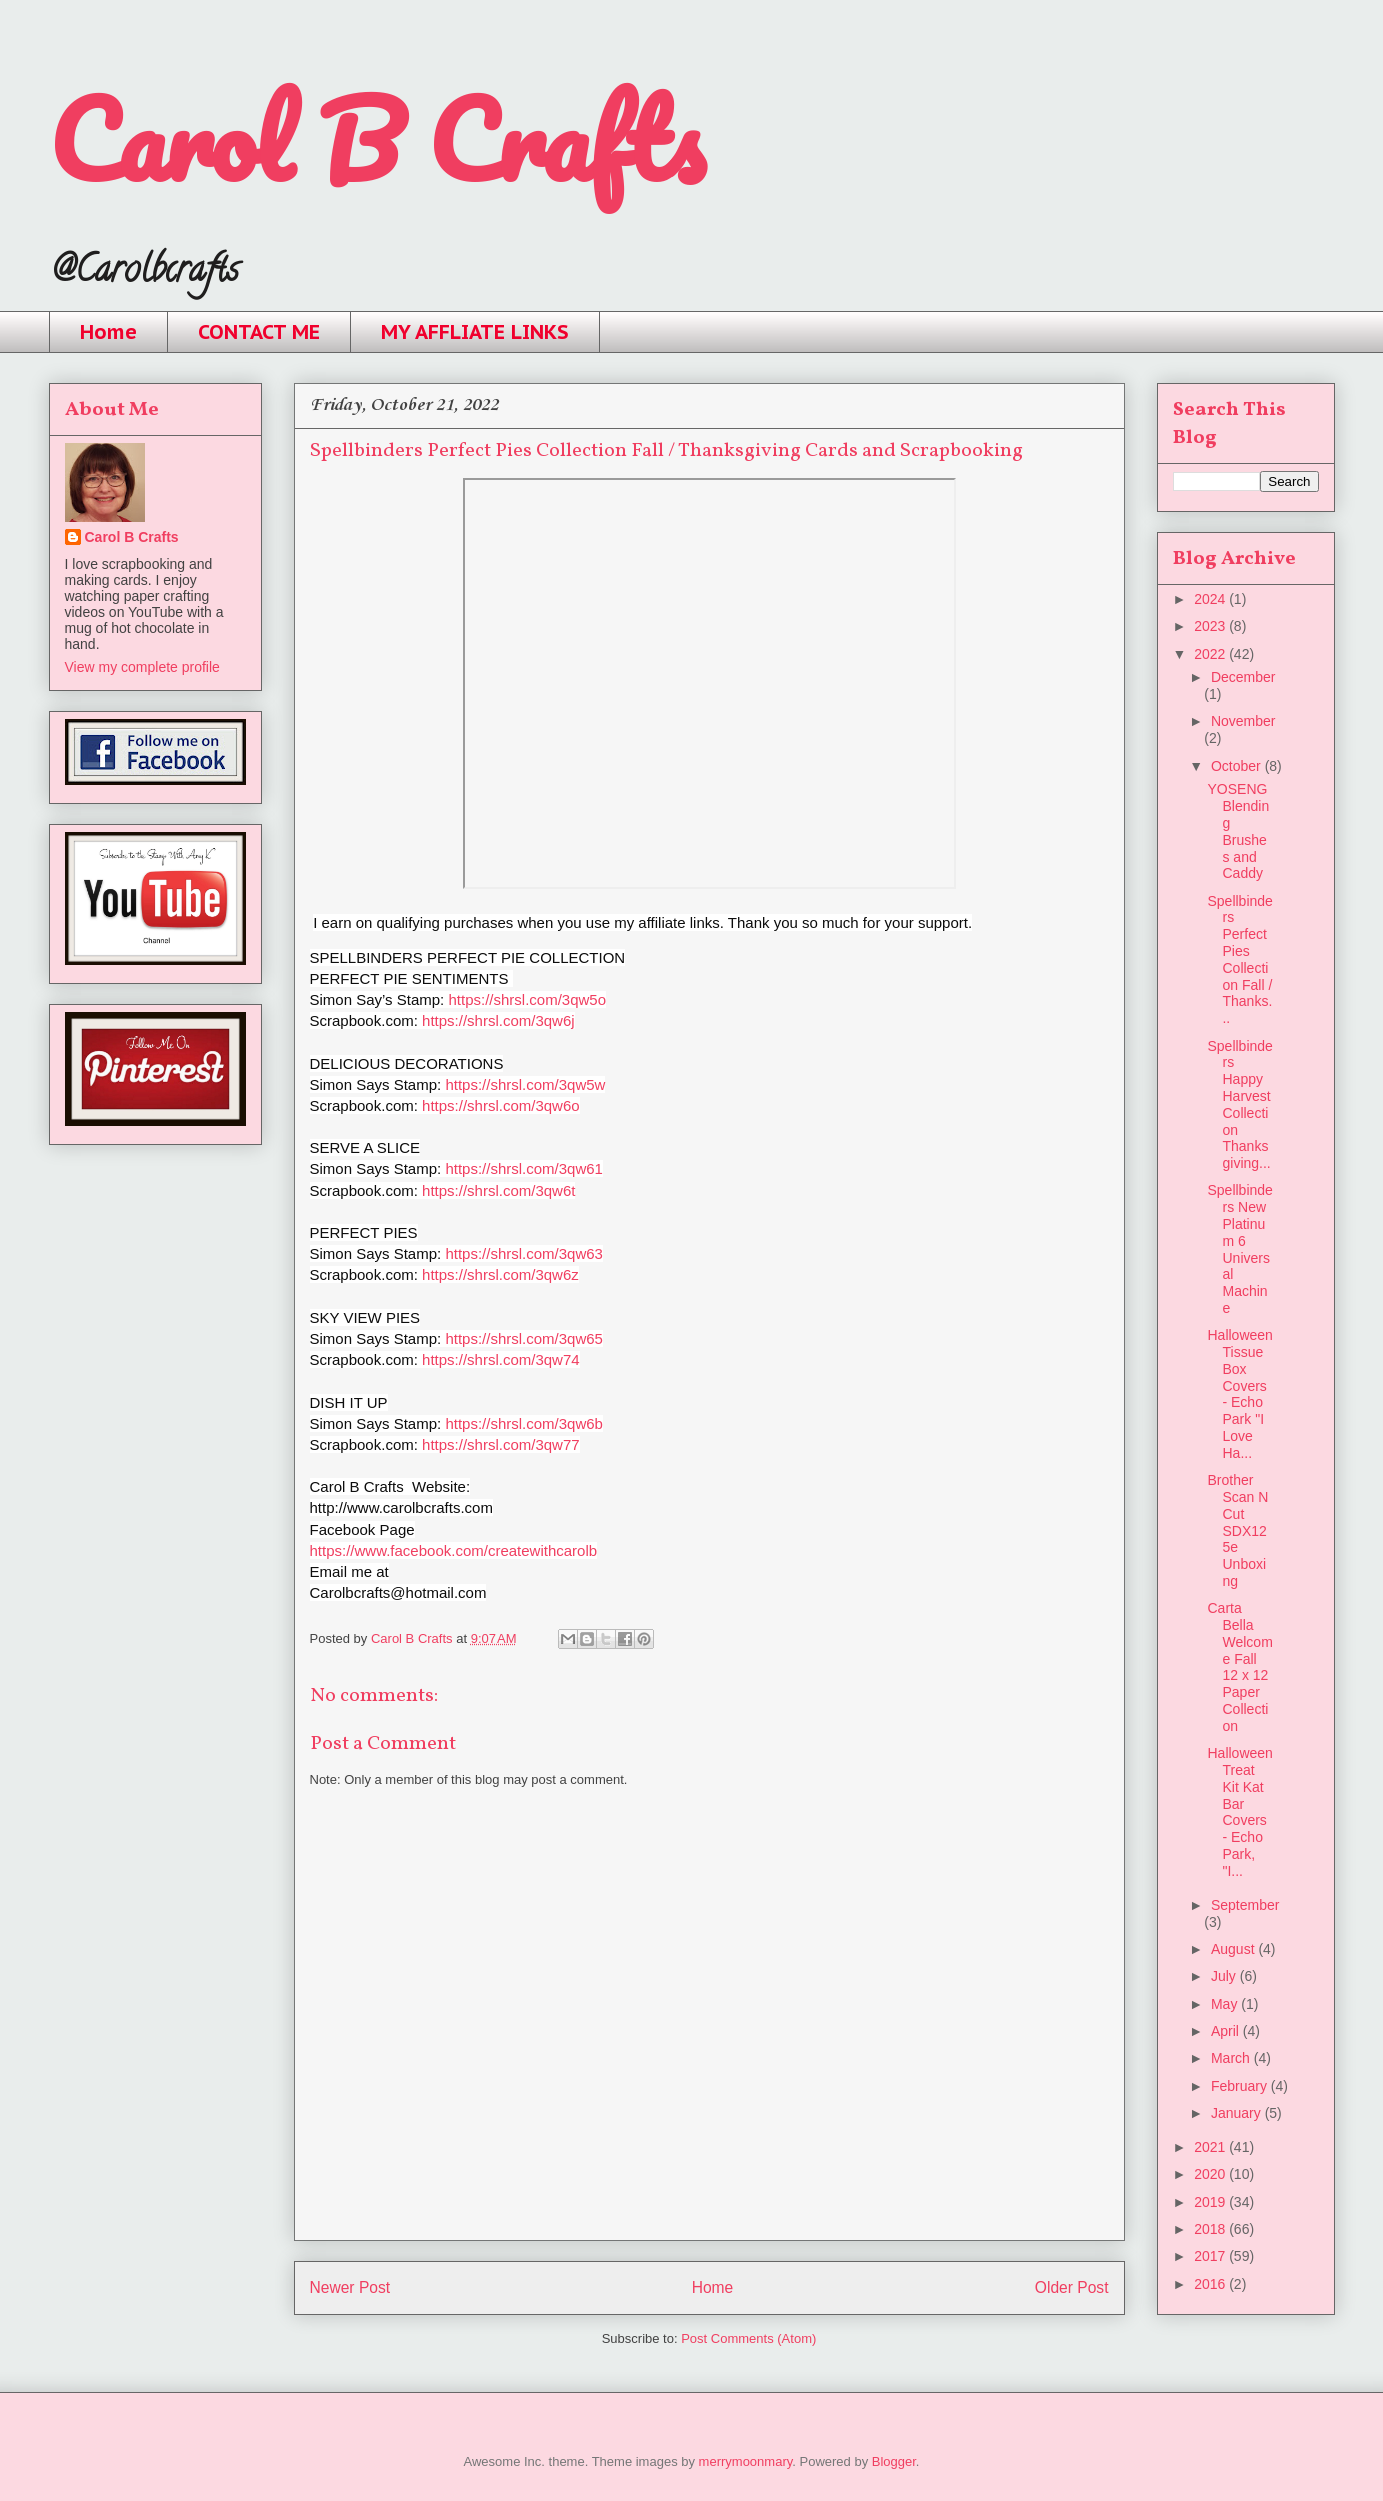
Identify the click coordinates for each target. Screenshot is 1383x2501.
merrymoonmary (746, 2461)
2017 (1211, 2256)
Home (108, 332)
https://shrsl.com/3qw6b (524, 1423)
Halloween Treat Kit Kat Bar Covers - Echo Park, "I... (1239, 1812)
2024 (1211, 599)
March (1232, 2058)
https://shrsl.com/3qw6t (498, 1190)
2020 (1211, 2174)
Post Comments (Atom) (748, 2338)
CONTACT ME (259, 332)
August (1234, 1949)
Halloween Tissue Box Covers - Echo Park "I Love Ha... (1239, 1394)
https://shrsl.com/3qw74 (501, 1359)
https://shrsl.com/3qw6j (498, 1020)
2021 (1211, 2147)
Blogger (894, 2461)
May (1226, 2004)
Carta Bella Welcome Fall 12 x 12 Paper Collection (1239, 1667)
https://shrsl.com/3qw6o (501, 1105)
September (1245, 1905)
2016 (1211, 2284)
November (1243, 721)
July (1225, 1976)
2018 (1211, 2229)
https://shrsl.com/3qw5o (527, 999)
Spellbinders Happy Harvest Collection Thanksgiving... (1239, 1105)
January (1238, 2113)
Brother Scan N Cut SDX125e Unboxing (1237, 1530)
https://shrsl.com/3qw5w (525, 1084)
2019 (1211, 2202)
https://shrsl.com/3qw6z (500, 1274)
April (1227, 2031)
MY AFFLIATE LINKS (475, 332)
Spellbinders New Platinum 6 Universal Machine (1239, 1249)
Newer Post (350, 2287)
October (1238, 766)
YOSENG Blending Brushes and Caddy (1238, 831)
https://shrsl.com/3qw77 (501, 1444)
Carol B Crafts (376, 139)
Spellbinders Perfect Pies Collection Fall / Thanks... (1239, 960)
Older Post (1072, 2287)
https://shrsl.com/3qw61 (524, 1168)
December (1243, 677)
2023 (1211, 626)
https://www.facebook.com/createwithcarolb (454, 1550)
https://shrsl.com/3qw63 (524, 1253)
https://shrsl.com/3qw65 (524, 1338)
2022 (1211, 654)
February (1241, 2086)
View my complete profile (142, 667)
